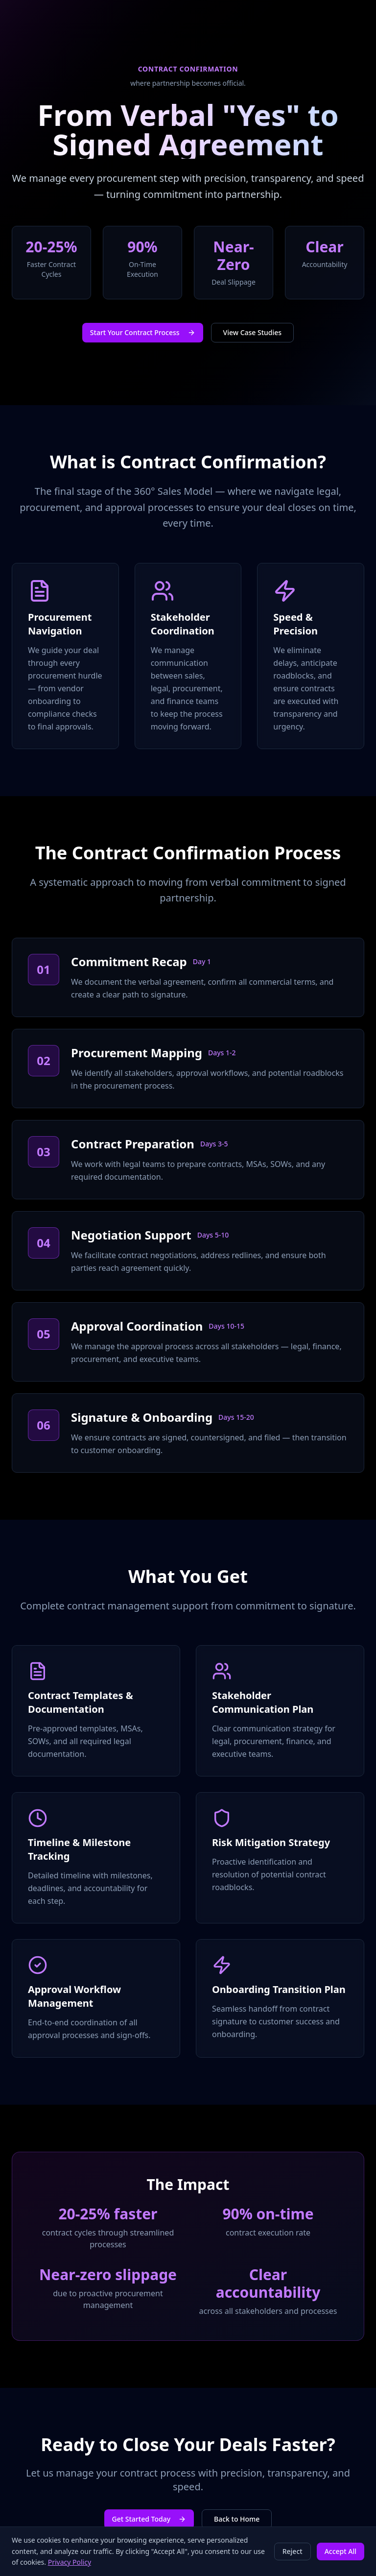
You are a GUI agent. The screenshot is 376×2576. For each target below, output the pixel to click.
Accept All (340, 2551)
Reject (292, 2551)
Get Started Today (149, 2519)
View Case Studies (252, 332)
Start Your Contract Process (142, 332)
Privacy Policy (69, 2562)
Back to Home (236, 2519)
